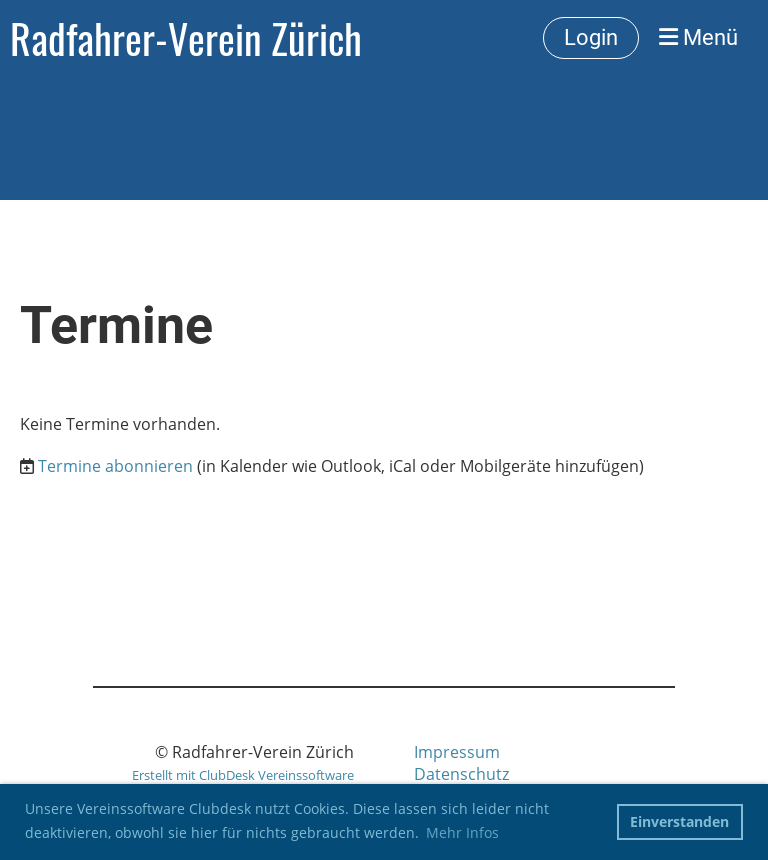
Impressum (457, 752)
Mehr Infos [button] (462, 832)
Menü (698, 37)
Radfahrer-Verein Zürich (186, 38)
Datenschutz (461, 774)
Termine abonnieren (115, 466)
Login (591, 37)
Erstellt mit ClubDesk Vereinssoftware (243, 775)
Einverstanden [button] (679, 821)
